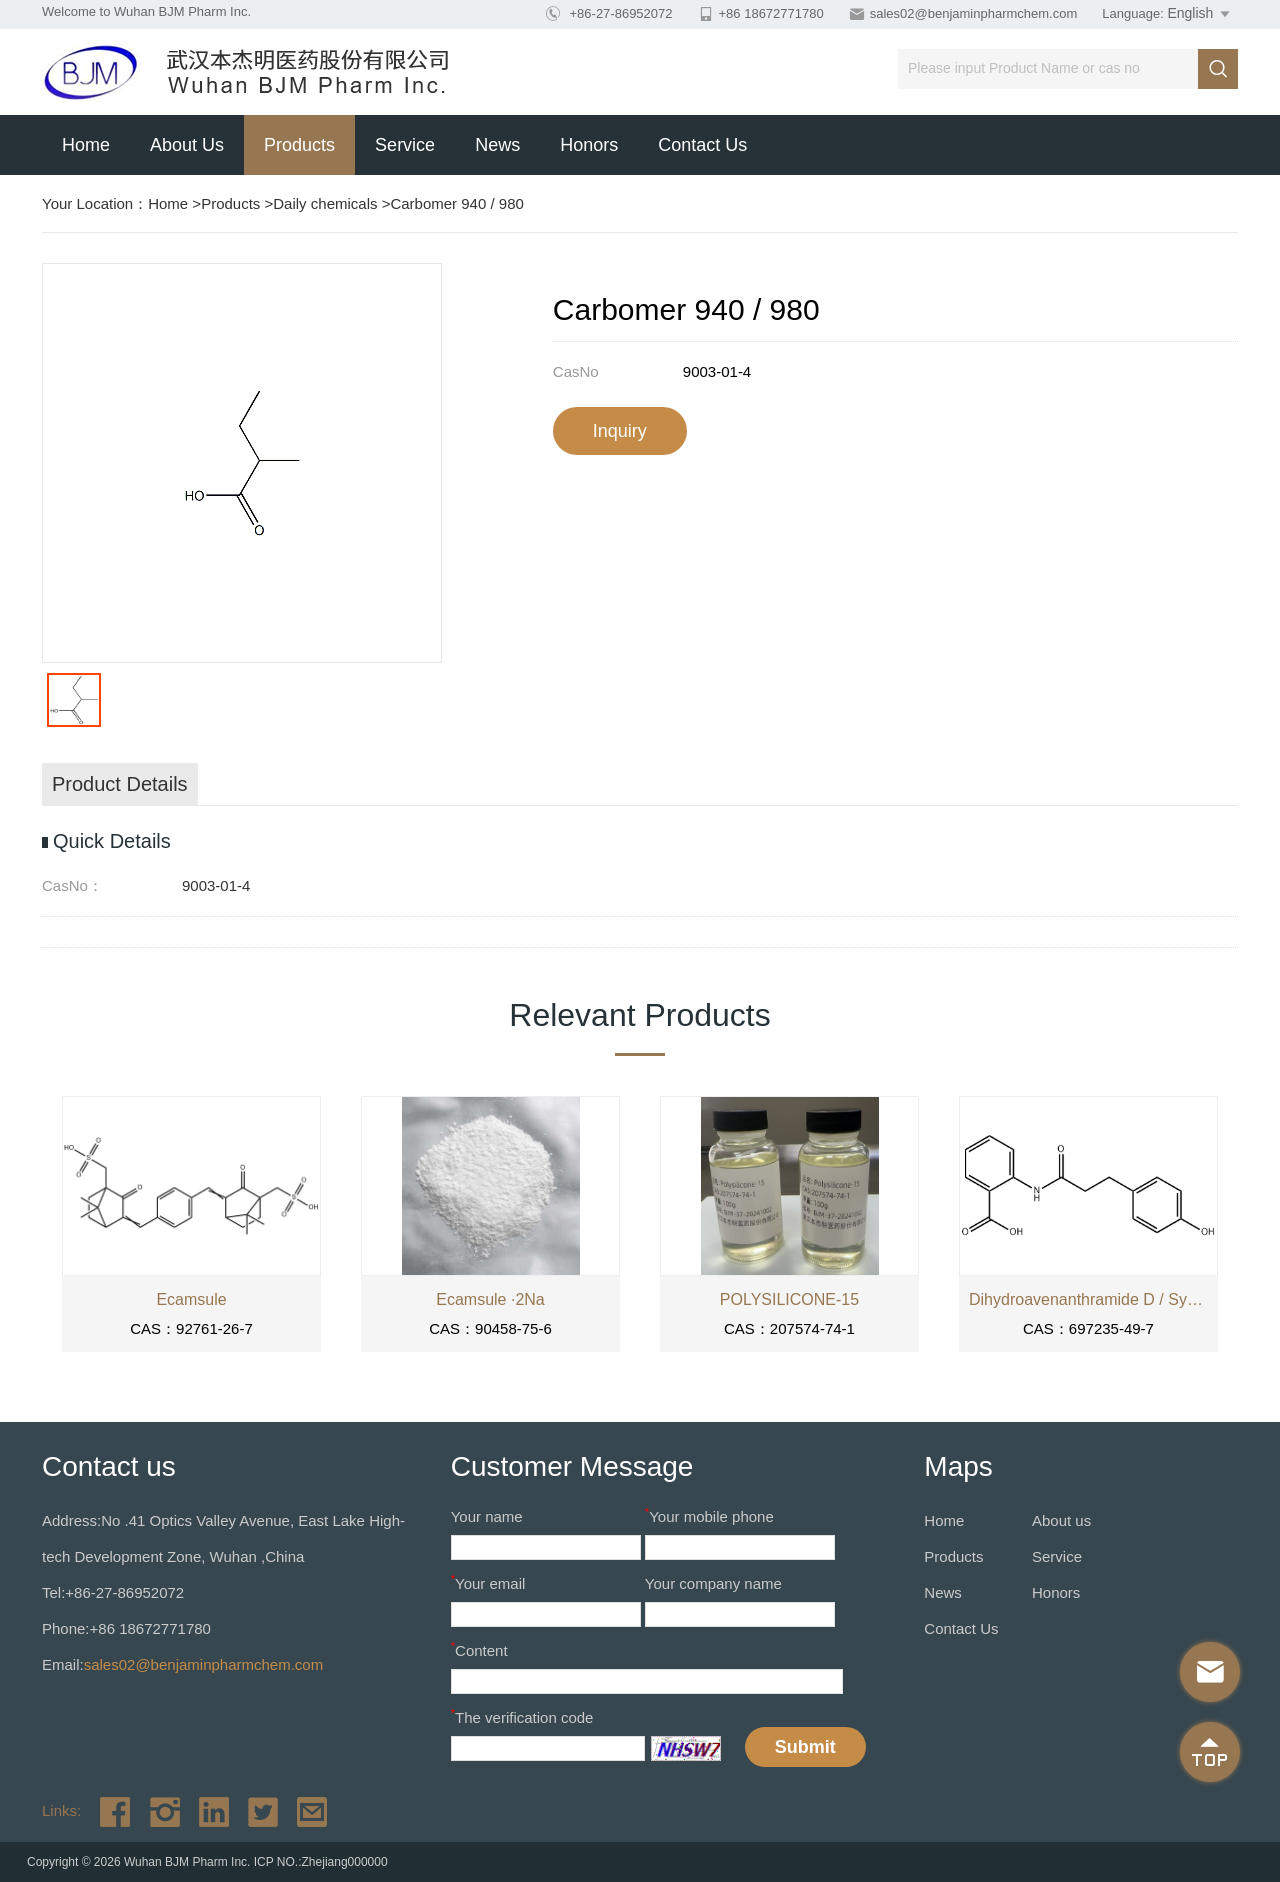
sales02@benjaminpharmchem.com (974, 13)
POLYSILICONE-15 (789, 1299)
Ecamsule (191, 1299)
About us (187, 145)
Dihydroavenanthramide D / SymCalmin (1088, 1299)
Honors (589, 145)
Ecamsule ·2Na (490, 1299)
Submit (805, 1747)
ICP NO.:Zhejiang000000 (321, 1862)
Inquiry (620, 431)
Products (299, 145)
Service (405, 145)
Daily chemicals (325, 203)
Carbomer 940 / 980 (456, 203)
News (497, 145)
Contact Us (702, 145)
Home (86, 145)
